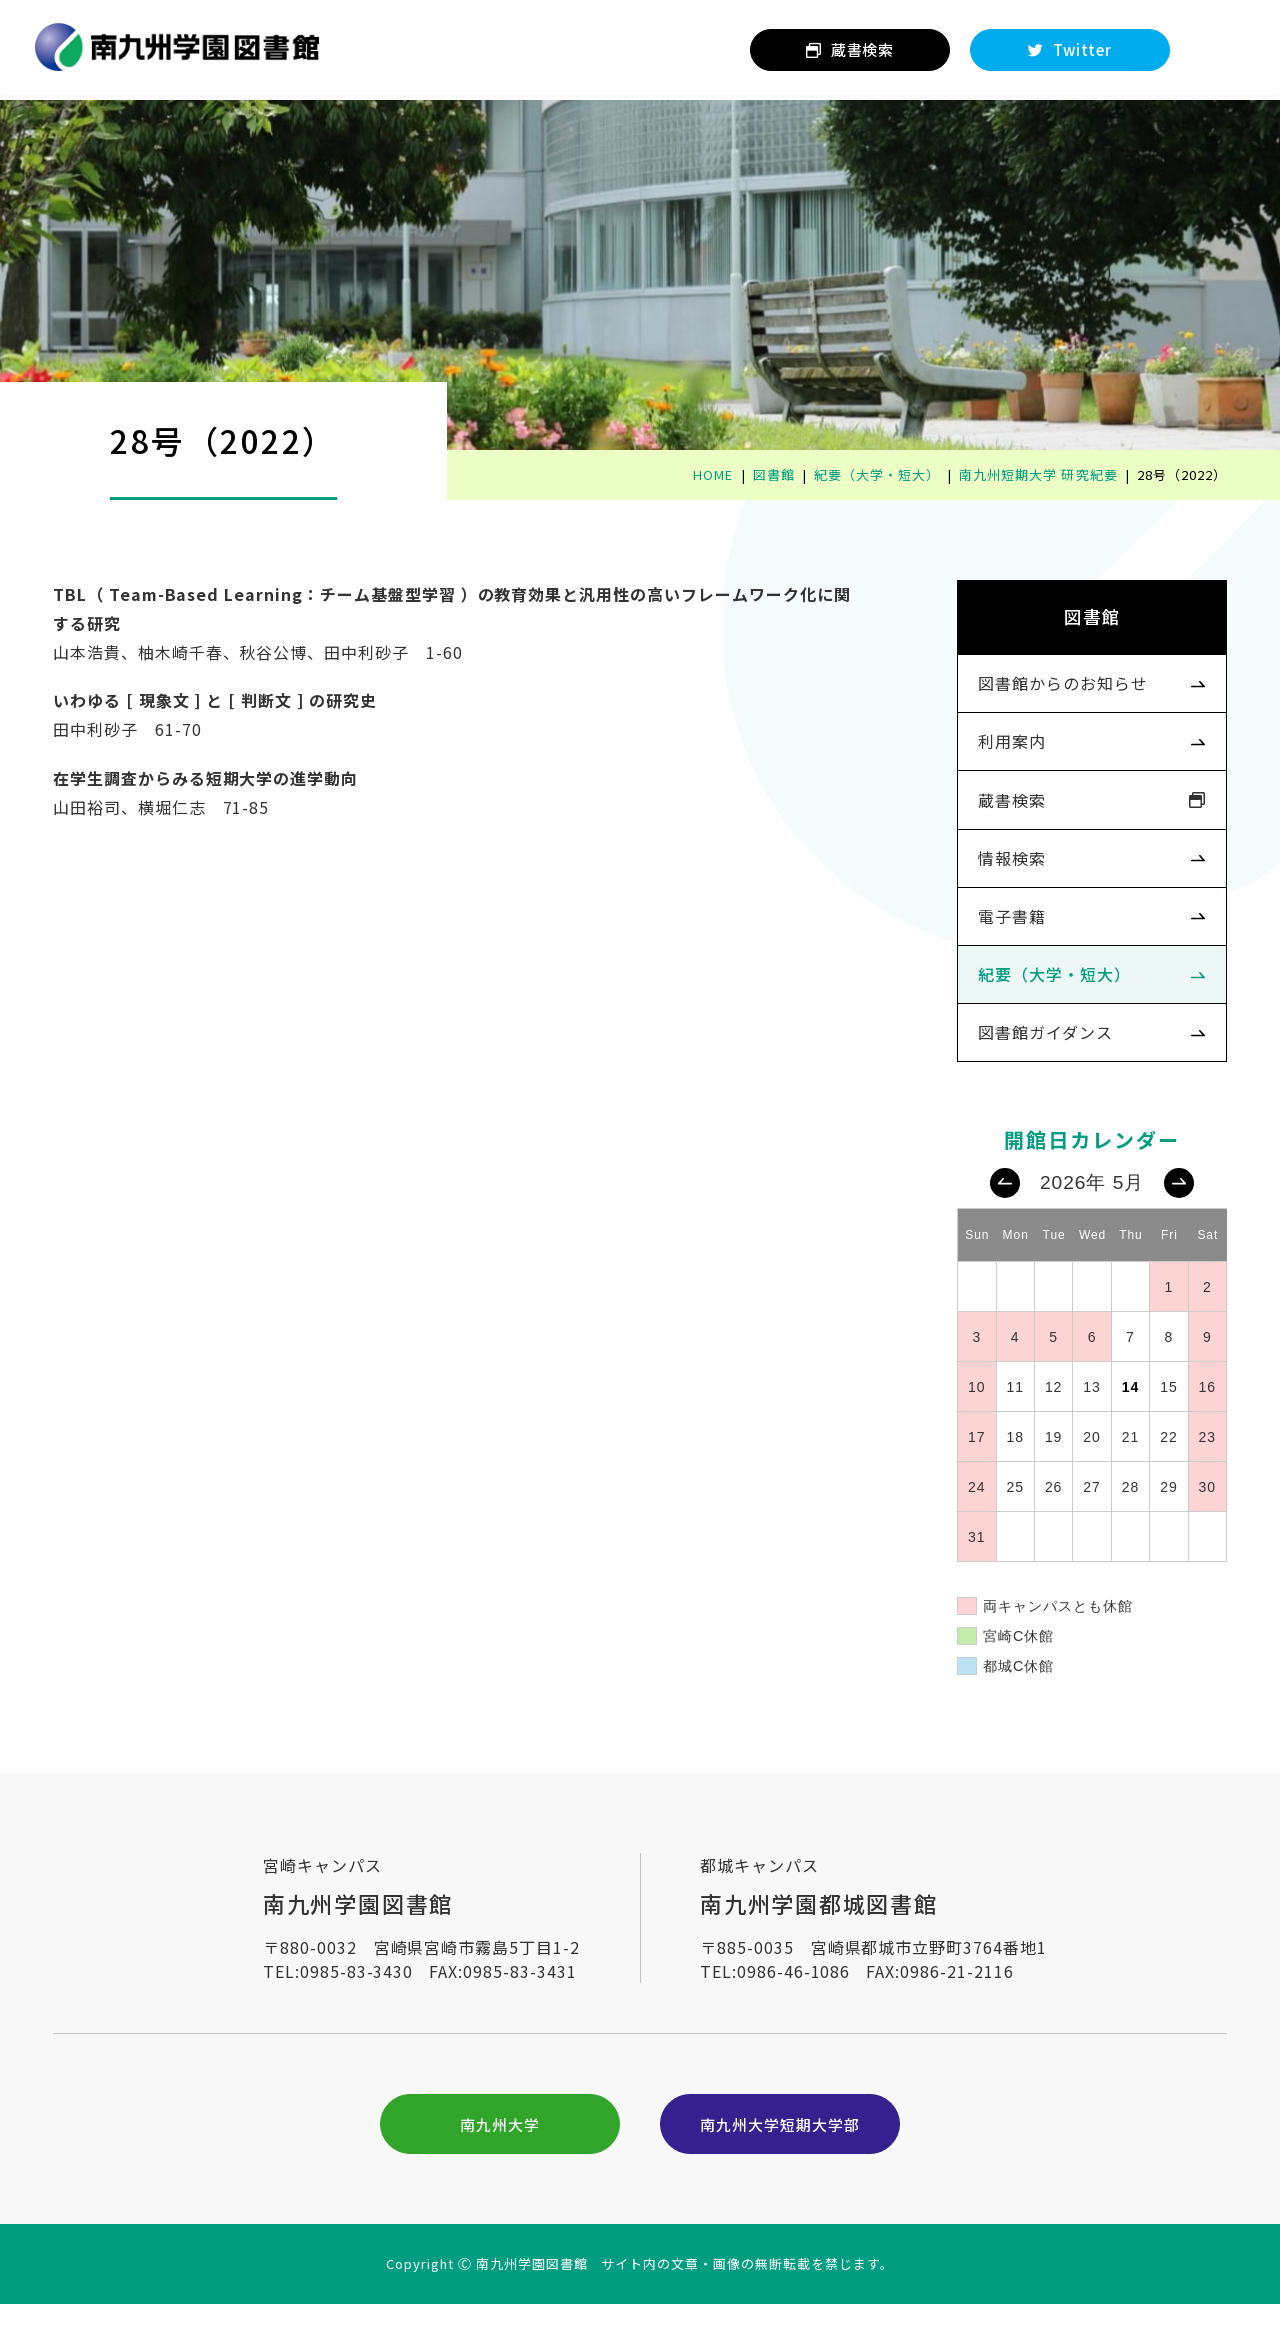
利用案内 (1005, 749)
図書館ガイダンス (1038, 1048)
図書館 (1085, 619)
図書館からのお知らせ (1056, 689)
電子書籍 (1005, 928)
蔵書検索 (1005, 809)
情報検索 (1005, 869)
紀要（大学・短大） (1047, 988)
